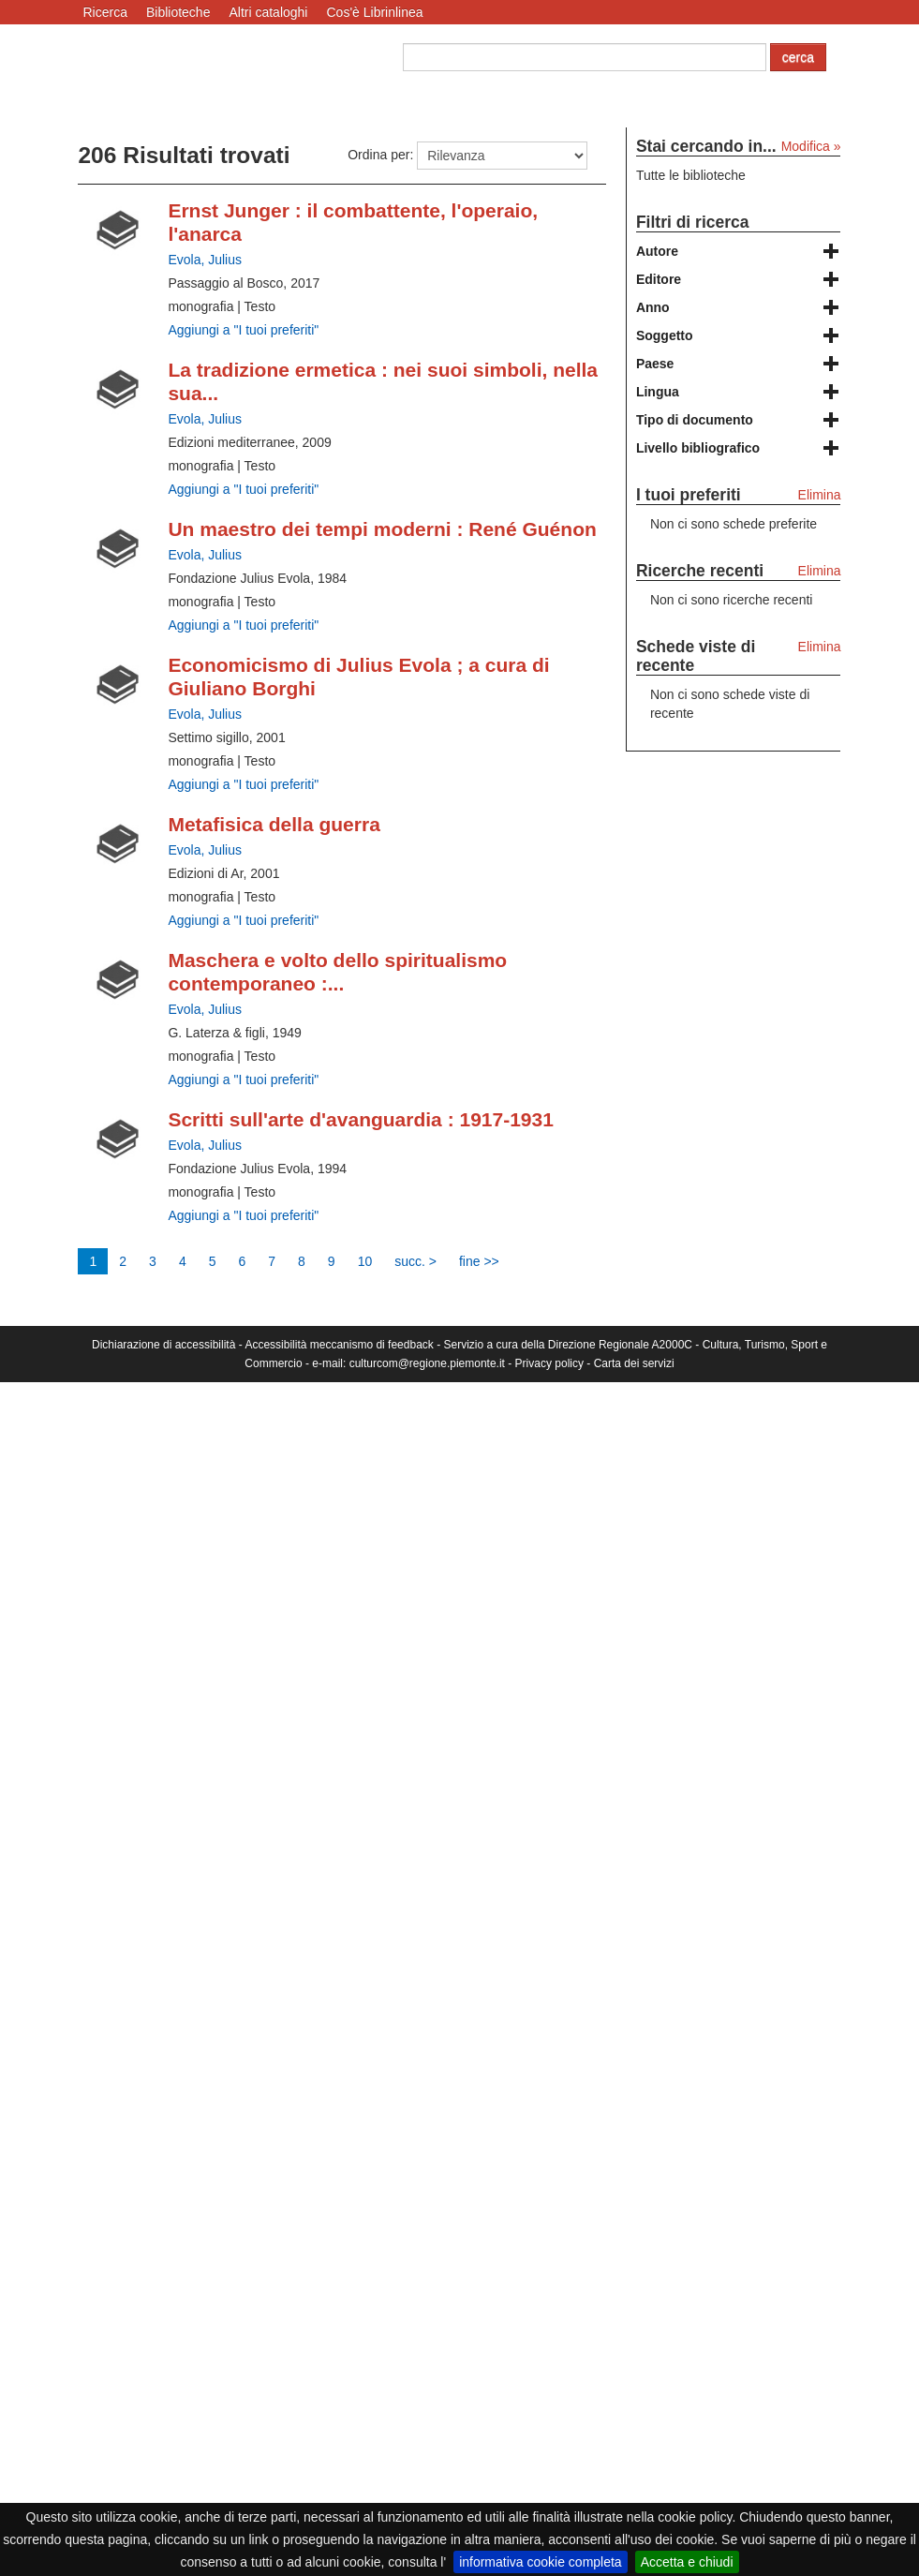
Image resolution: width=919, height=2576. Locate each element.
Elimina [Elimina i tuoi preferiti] (819, 494)
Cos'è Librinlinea (374, 12)
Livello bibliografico (698, 447)
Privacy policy (549, 1363)
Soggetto (664, 335)
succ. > (415, 1261)
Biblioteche (178, 12)
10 (365, 1261)
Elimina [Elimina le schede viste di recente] (819, 646)
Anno (653, 307)
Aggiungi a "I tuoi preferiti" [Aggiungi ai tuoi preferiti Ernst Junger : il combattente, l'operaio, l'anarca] (243, 329)
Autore (657, 251)
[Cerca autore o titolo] (584, 57)
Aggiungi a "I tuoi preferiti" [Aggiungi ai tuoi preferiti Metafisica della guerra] (243, 920)
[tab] (738, 251)
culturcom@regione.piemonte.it (427, 1363)
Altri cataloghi (268, 12)
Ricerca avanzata (453, 89)
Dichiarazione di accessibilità (163, 1344)
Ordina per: (380, 154)
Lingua (657, 391)
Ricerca (104, 12)
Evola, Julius (205, 259)
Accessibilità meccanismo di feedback (339, 1344)
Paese (655, 363)
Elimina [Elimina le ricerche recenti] (819, 570)
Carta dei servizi (634, 1363)
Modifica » (811, 146)
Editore (658, 279)
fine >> (479, 1261)
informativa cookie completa (540, 2561)
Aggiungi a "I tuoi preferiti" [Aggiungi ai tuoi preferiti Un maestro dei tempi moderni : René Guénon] (243, 625)
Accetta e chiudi (687, 2561)
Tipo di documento (694, 419)
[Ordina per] (502, 155)
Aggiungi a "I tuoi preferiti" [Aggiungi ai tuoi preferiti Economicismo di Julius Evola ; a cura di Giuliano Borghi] (243, 784)
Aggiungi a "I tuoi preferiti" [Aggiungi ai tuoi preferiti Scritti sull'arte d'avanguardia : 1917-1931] (243, 1215)
